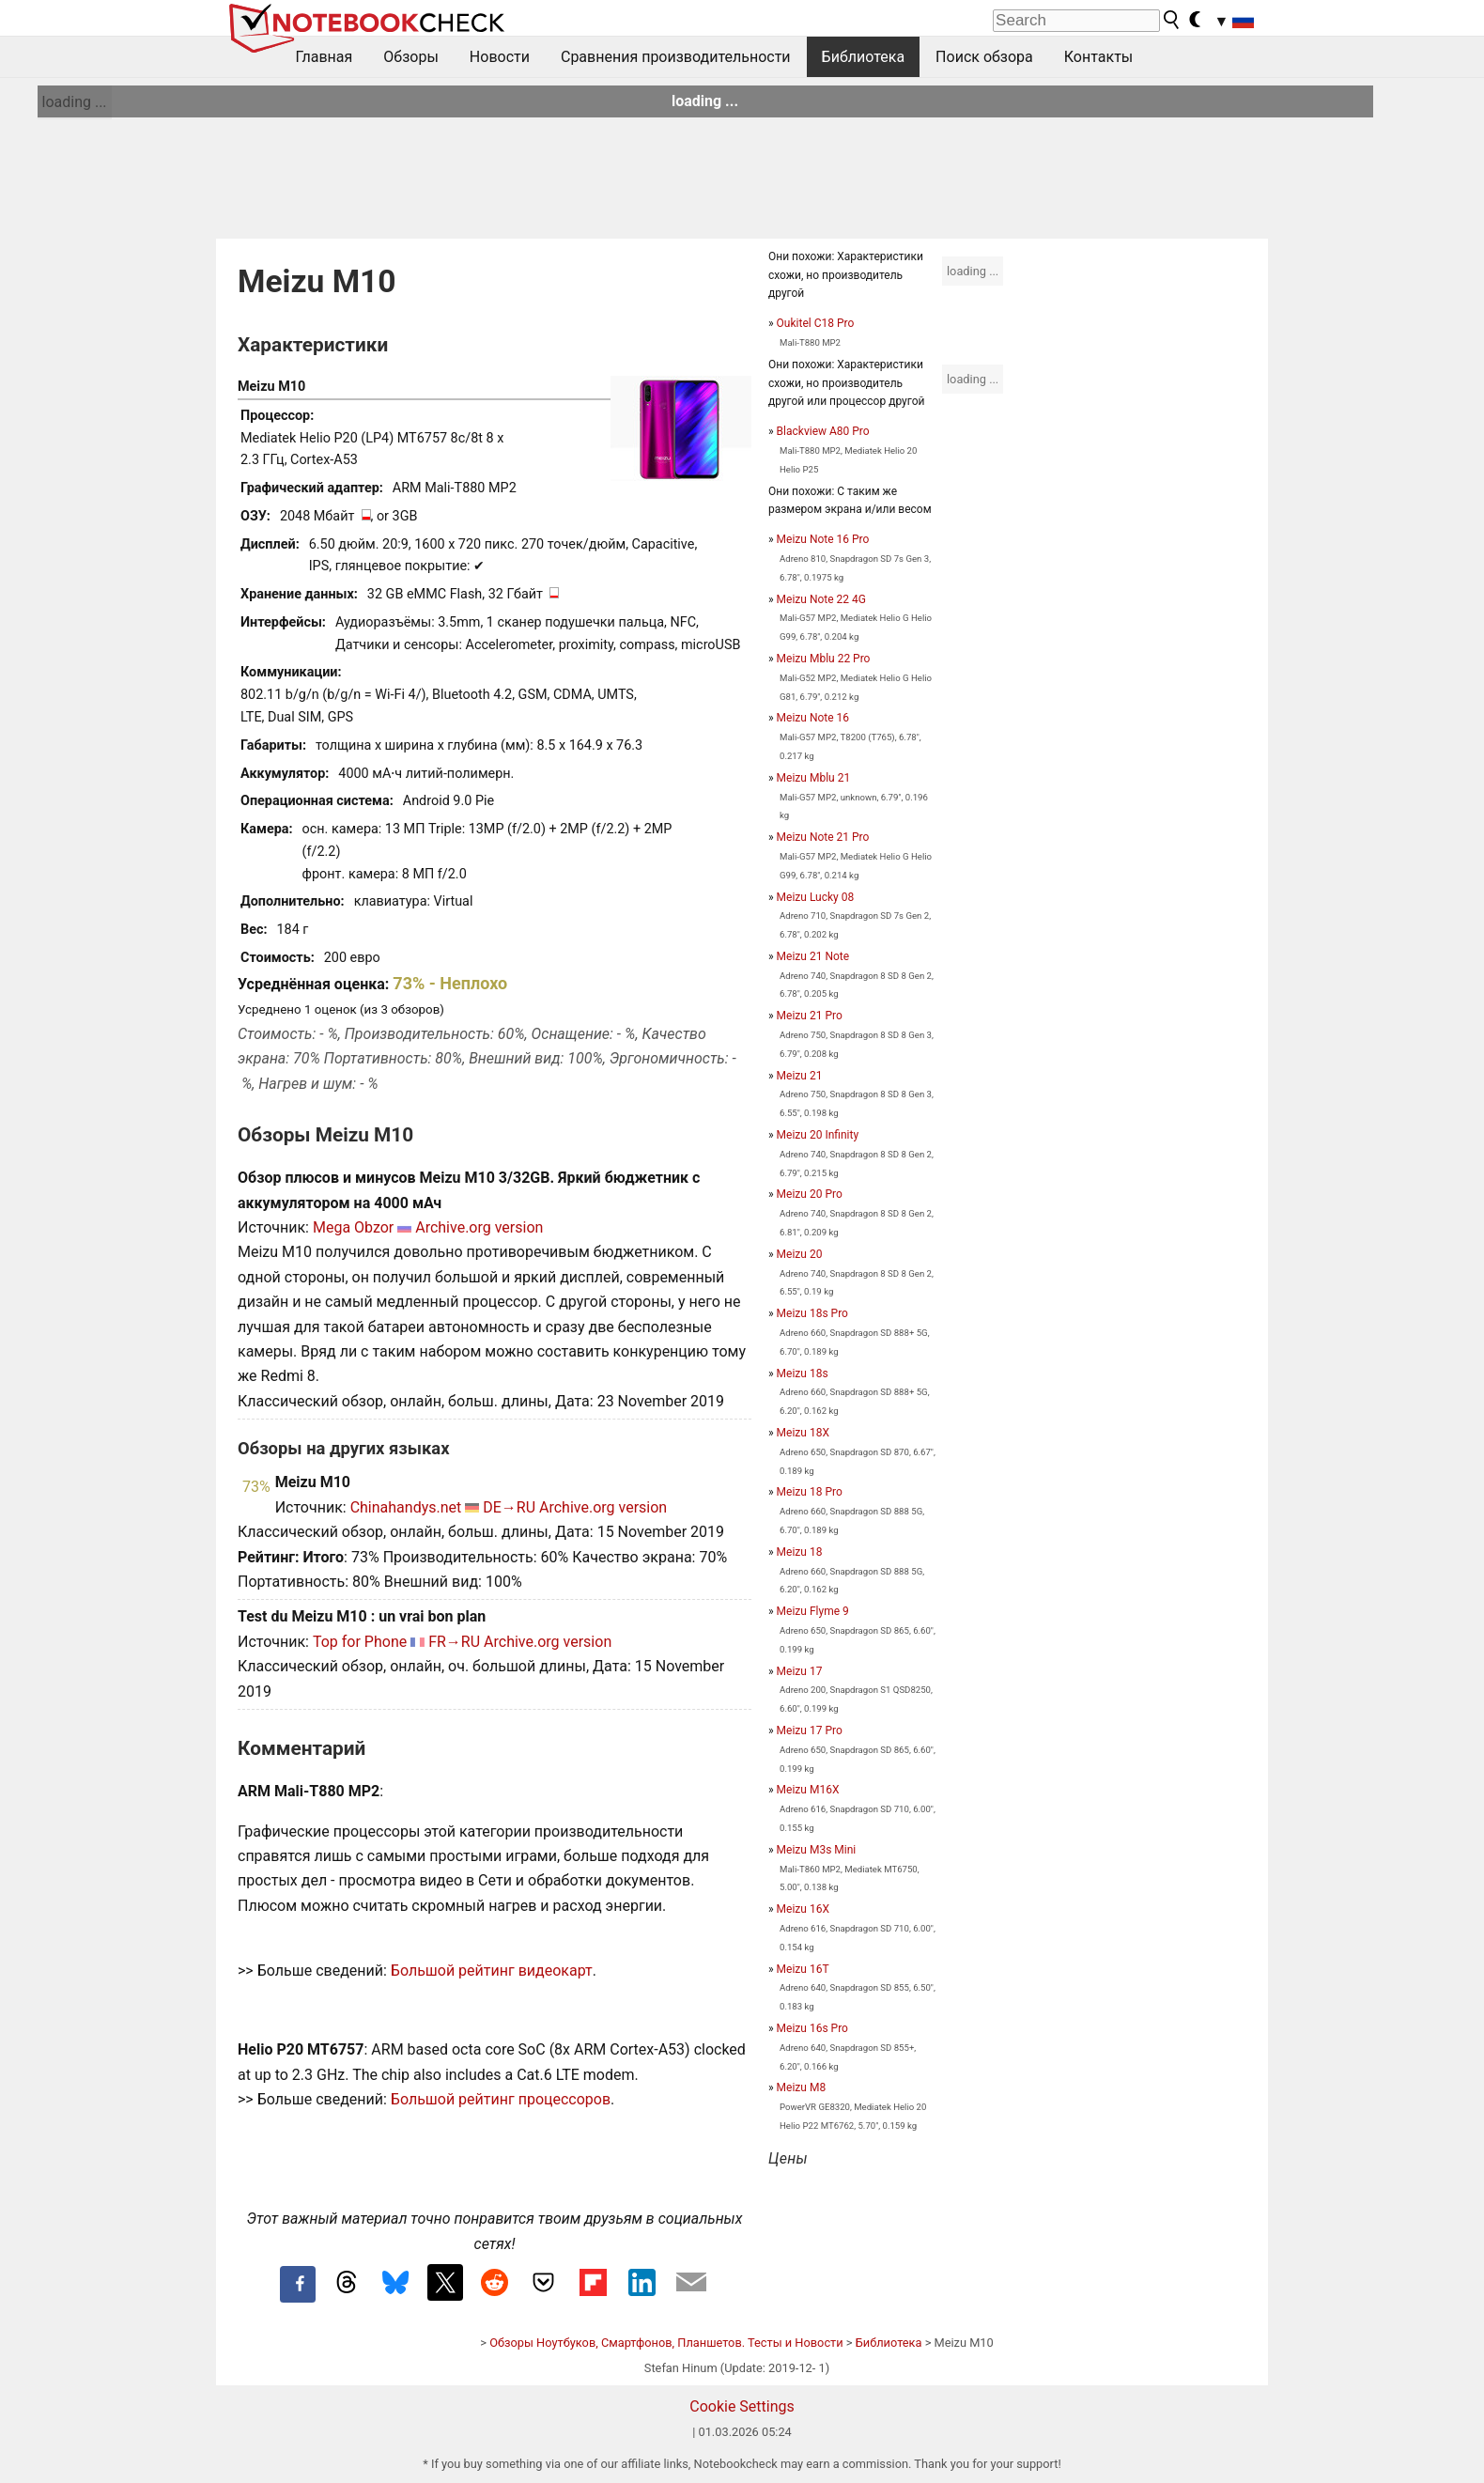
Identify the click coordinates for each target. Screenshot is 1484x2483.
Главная (324, 57)
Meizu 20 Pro (809, 1194)
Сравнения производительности (676, 57)
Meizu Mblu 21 (814, 777)
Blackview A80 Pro (823, 431)
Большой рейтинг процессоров (501, 2099)
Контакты (1098, 57)
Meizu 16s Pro (812, 2028)
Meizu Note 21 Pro (823, 837)
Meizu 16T (803, 1969)
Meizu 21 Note (813, 956)
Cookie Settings (742, 2406)
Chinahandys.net (406, 1507)
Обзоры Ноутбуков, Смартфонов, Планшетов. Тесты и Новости (666, 2343)
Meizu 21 (800, 1075)
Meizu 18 (800, 1552)
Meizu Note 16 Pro (823, 539)
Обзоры (411, 57)
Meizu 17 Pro (809, 1730)
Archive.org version (479, 1227)
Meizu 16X (803, 1909)
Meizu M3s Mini (817, 1849)
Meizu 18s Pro (812, 1313)
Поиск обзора (984, 57)
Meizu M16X (808, 1789)
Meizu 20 (800, 1254)
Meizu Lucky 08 (816, 897)
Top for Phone (360, 1642)
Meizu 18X (803, 1432)
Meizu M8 (802, 2087)
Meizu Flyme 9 (813, 1611)
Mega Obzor (353, 1227)
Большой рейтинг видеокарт (492, 1970)
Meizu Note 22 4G (821, 599)
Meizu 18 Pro (809, 1491)
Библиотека (863, 57)
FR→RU (454, 1642)
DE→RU (509, 1507)
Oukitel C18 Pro (816, 323)
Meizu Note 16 (813, 717)
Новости (500, 57)
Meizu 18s (802, 1373)
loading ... (74, 102)
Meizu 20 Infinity (817, 1134)
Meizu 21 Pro (809, 1015)
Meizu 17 (800, 1671)
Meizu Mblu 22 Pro (824, 658)
